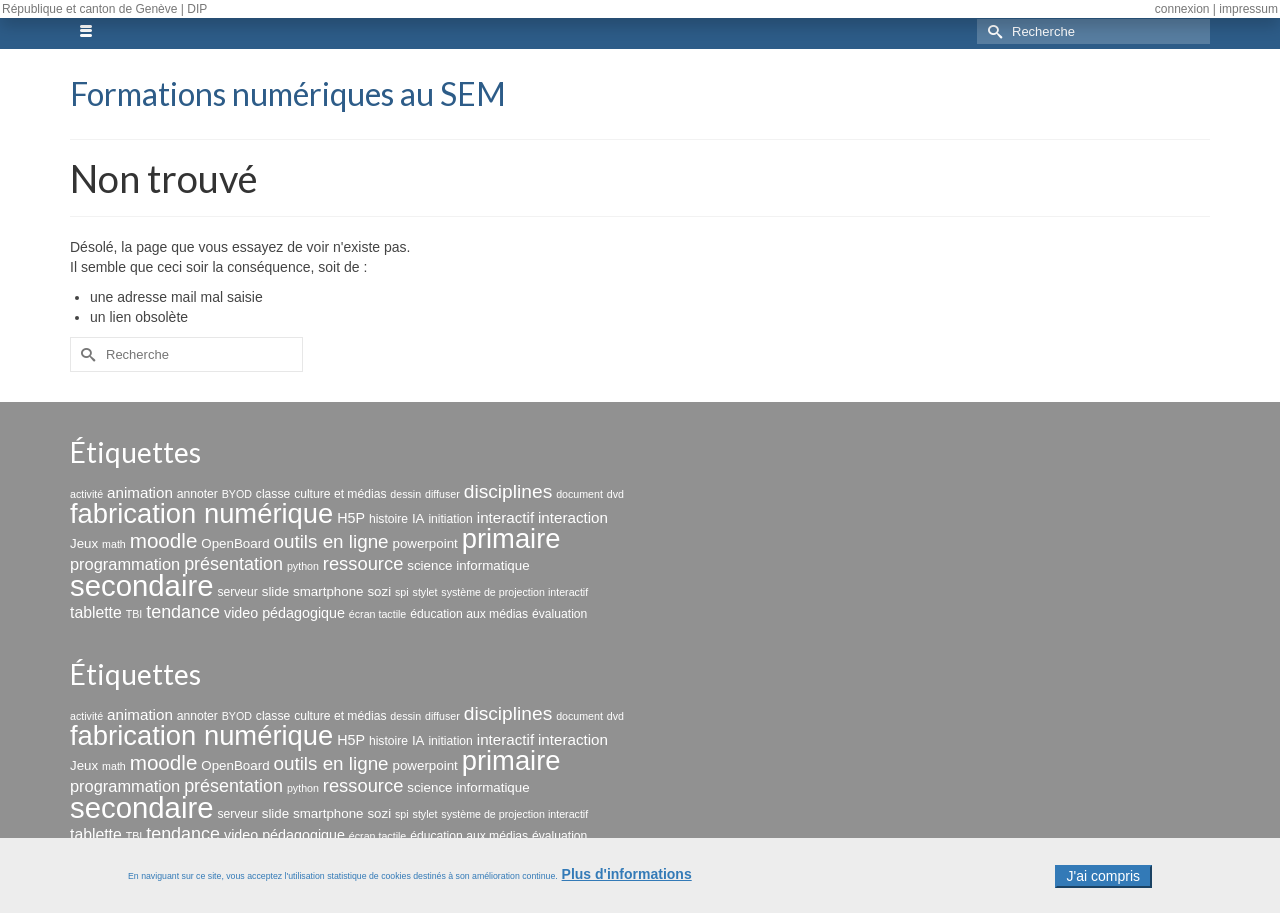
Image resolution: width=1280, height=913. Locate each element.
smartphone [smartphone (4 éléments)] (328, 591)
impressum (1248, 9)
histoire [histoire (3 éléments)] (388, 519)
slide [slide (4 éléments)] (275, 591)
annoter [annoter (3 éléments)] (197, 494)
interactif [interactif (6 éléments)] (505, 517)
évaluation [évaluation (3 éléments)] (559, 614)
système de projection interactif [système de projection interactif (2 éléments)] (514, 592)
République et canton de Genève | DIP (104, 9)
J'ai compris (1103, 883)
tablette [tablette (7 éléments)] (96, 612)
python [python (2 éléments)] (303, 566)
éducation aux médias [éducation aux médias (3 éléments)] (469, 614)
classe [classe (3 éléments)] (273, 494)
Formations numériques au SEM (288, 93)
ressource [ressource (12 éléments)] (363, 563)
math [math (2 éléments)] (114, 544)
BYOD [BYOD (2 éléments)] (237, 494)
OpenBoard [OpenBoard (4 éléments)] (235, 543)
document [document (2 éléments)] (579, 494)
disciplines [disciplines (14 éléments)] (508, 491)
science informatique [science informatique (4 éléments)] (468, 565)
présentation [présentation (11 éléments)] (233, 564)
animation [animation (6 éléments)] (140, 492)
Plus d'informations (627, 881)
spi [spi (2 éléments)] (402, 592)
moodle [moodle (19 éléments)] (164, 540)
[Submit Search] (992, 31)
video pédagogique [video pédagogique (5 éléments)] (284, 613)
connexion (1182, 9)
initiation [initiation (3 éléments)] (450, 519)
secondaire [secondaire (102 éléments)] (141, 585)
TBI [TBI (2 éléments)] (134, 614)
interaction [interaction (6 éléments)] (573, 517)
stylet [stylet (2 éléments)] (425, 592)
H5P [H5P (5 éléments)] (351, 518)
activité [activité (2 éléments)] (86, 494)
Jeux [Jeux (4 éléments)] (84, 543)
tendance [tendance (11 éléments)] (183, 612)
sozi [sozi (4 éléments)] (379, 591)
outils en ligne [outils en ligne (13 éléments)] (330, 541)
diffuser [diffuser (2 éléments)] (442, 494)
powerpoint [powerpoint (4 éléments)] (424, 543)
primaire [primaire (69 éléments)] (511, 538)
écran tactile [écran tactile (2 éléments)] (377, 614)
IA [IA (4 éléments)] (418, 518)
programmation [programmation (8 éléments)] (125, 564)
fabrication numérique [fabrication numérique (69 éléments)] (201, 513)
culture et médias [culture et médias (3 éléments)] (340, 494)
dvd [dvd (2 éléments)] (615, 494)
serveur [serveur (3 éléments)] (237, 592)
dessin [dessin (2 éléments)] (405, 494)
